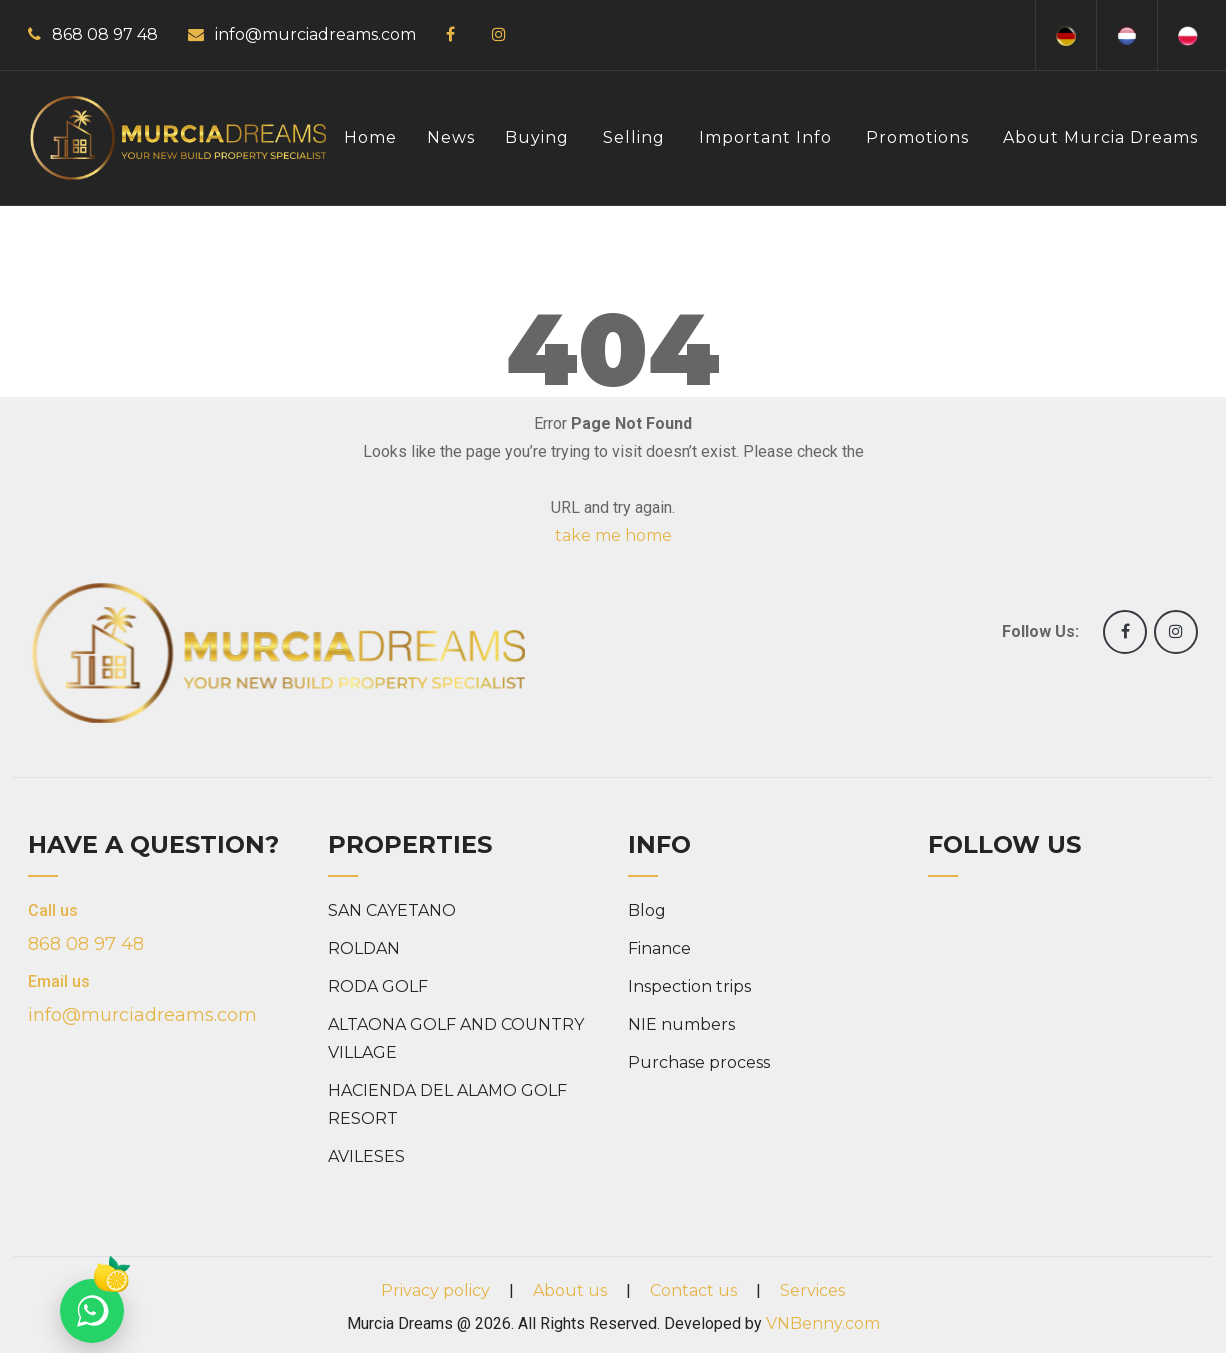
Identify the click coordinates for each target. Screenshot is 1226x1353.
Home (370, 137)
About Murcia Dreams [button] (1100, 137)
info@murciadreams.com (315, 34)
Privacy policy (435, 1290)
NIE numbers (681, 1024)
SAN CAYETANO (392, 910)
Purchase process (699, 1062)
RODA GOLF (378, 986)
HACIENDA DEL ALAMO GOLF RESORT (447, 1104)
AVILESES (366, 1156)
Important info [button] (765, 137)
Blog (647, 910)
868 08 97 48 (105, 34)
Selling (634, 137)
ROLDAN (364, 948)
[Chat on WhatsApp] (92, 1311)
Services (812, 1290)
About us (570, 1290)
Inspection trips (689, 986)
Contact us (693, 1290)
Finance (659, 948)
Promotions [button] (917, 137)
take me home (613, 535)
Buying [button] (537, 137)
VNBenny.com (823, 1323)
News (451, 137)
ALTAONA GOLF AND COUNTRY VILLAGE (456, 1038)
